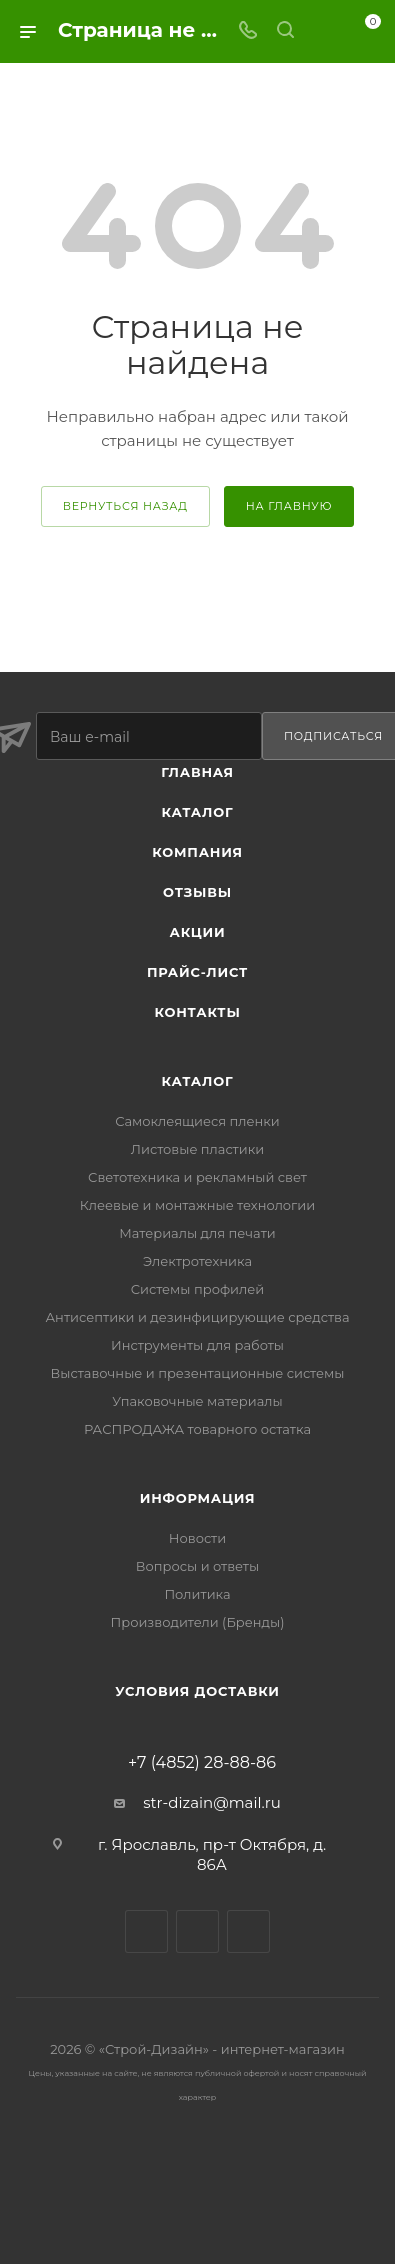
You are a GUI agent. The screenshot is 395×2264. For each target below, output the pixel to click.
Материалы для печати (197, 1233)
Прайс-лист (197, 972)
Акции (198, 932)
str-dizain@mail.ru (212, 1802)
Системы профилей (198, 1289)
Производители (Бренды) (197, 1622)
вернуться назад (125, 506)
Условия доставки (197, 1691)
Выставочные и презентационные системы (198, 1373)
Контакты (197, 1012)
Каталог (198, 812)
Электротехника (197, 1261)
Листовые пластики (197, 1149)
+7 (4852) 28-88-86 (202, 1763)
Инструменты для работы (197, 1345)
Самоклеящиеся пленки (197, 1121)
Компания (197, 852)
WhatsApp (248, 1931)
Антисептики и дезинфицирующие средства (197, 1317)
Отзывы (197, 892)
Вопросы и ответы (197, 1566)
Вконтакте (146, 1931)
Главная (197, 772)
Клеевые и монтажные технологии (197, 1205)
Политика (197, 1594)
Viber (197, 1931)
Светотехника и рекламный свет (197, 1177)
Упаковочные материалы (197, 1401)
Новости (197, 1538)
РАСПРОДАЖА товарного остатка (197, 1429)
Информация (198, 1498)
